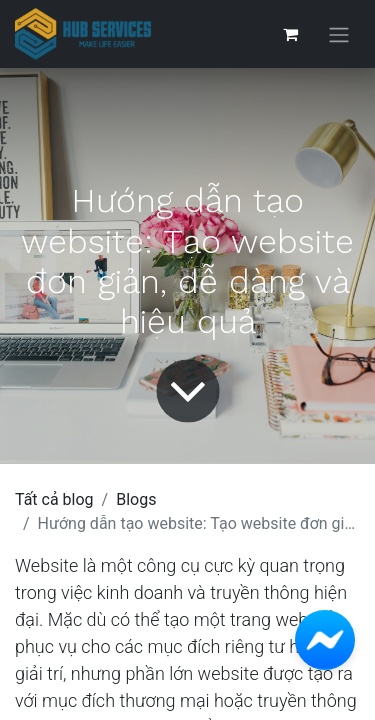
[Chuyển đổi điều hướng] (339, 34)
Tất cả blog (54, 499)
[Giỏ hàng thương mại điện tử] (290, 34)
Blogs (136, 499)
